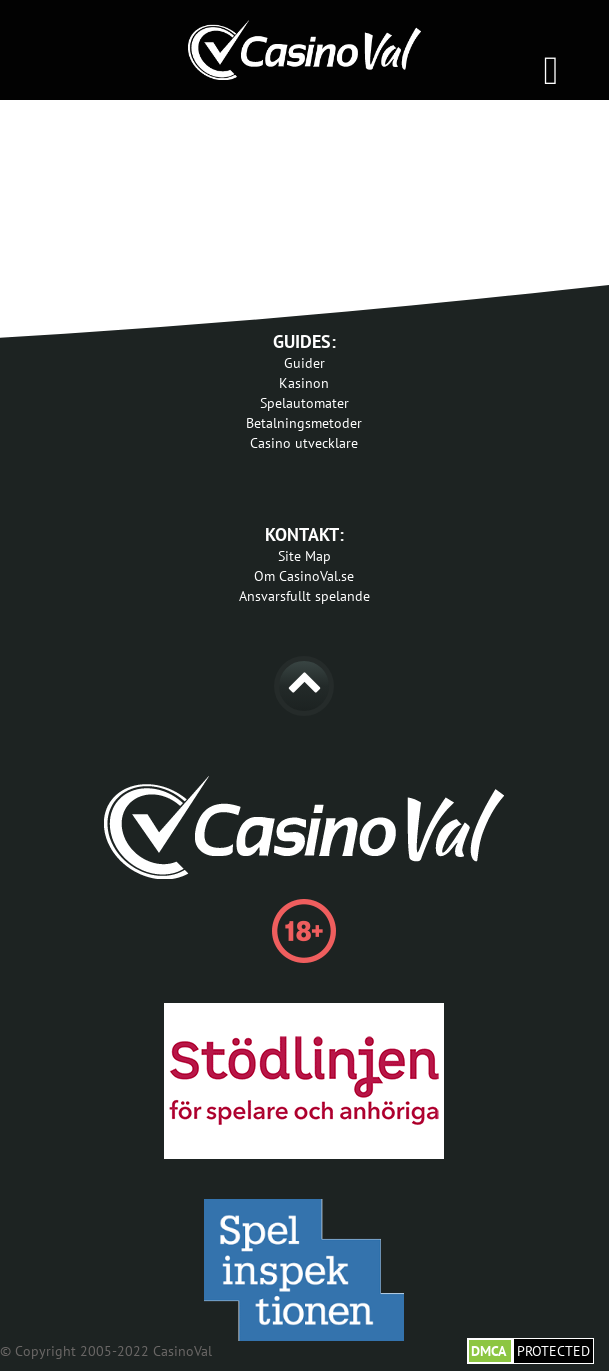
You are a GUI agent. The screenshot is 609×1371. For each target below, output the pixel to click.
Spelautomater (304, 403)
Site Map (304, 556)
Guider (304, 363)
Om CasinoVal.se (304, 576)
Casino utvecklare (304, 443)
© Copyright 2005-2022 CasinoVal (106, 1351)
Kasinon (304, 383)
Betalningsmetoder (304, 423)
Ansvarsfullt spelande (304, 596)
